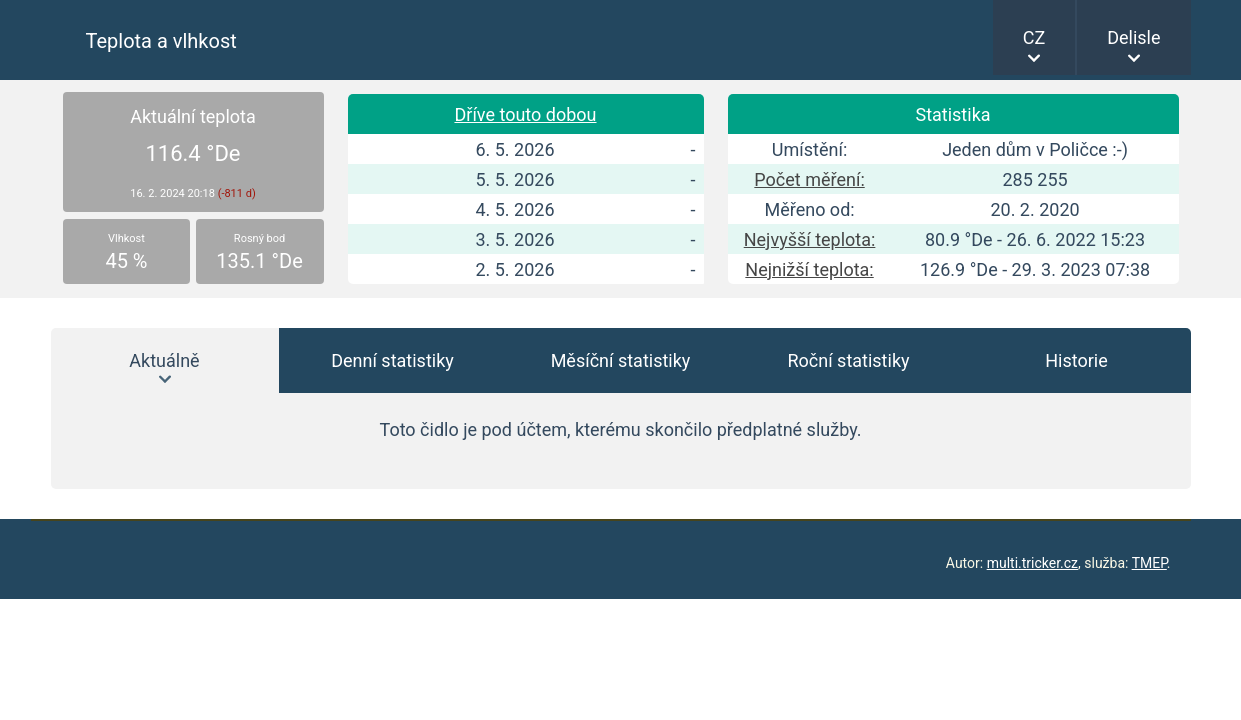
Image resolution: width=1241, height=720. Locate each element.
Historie (1076, 360)
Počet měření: (809, 179)
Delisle (1133, 37)
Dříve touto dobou (525, 114)
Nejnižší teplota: (809, 269)
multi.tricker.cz (1032, 563)
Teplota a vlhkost (161, 41)
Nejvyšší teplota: (810, 239)
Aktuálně (164, 360)
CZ (1034, 37)
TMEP (1149, 563)
